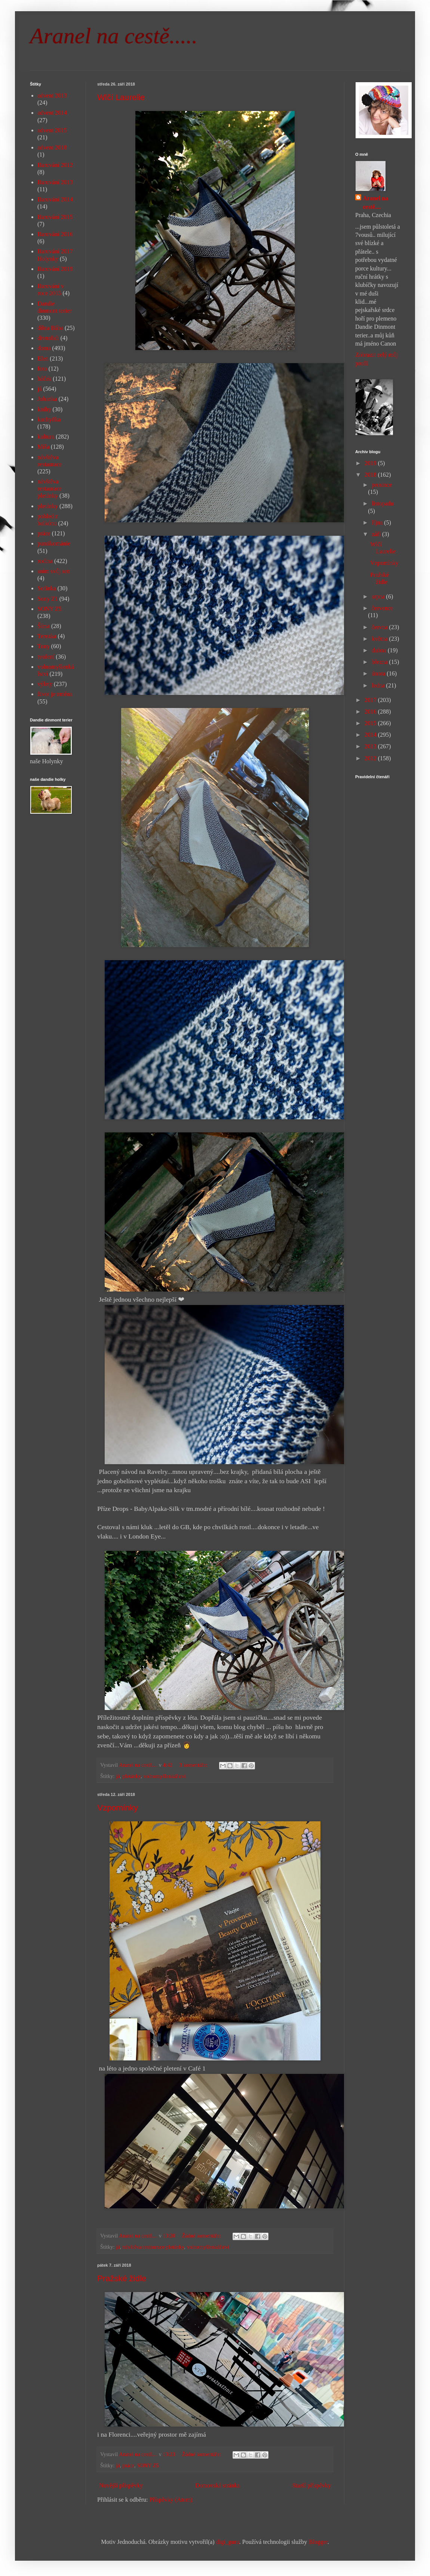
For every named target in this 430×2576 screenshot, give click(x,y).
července (382, 608)
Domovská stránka (217, 2485)
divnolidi (48, 338)
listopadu (383, 503)
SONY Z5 (148, 2465)
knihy (44, 409)
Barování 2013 (55, 182)
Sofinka (46, 588)
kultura (45, 436)
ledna (379, 685)
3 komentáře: (194, 1765)
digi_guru (227, 2542)
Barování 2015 (55, 217)
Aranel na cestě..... (113, 36)
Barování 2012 (55, 165)
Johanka (47, 399)
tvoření (45, 656)
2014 (371, 735)
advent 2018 (52, 147)
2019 (371, 463)
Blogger (318, 2542)
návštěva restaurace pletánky (153, 2247)
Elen (42, 358)
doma (44, 348)
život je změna (54, 694)
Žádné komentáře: (202, 2236)
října (378, 522)
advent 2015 (52, 130)
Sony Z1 (47, 599)
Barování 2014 (55, 199)
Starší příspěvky (311, 2485)
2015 (371, 723)
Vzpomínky (117, 1807)
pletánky (132, 1776)
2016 (371, 711)
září (377, 534)
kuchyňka (49, 419)
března (380, 662)
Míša (43, 446)
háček (44, 378)
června (380, 627)
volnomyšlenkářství (164, 1776)
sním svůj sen (53, 571)
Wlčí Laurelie (121, 97)
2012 (371, 758)
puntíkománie (53, 543)
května (380, 639)
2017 (371, 700)
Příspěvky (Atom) (171, 2499)
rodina (45, 561)
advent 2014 (52, 112)
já (118, 1776)
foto (42, 368)
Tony (43, 646)
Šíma (43, 626)
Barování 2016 (55, 234)
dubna (380, 650)
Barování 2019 (55, 269)
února (379, 673)
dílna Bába (50, 328)
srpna (379, 596)
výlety (44, 684)
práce (128, 2465)
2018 (371, 474)
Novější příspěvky (121, 2485)
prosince (382, 485)
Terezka (46, 636)
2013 (371, 746)
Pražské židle (121, 2278)
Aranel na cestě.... (375, 202)
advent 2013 (52, 95)
